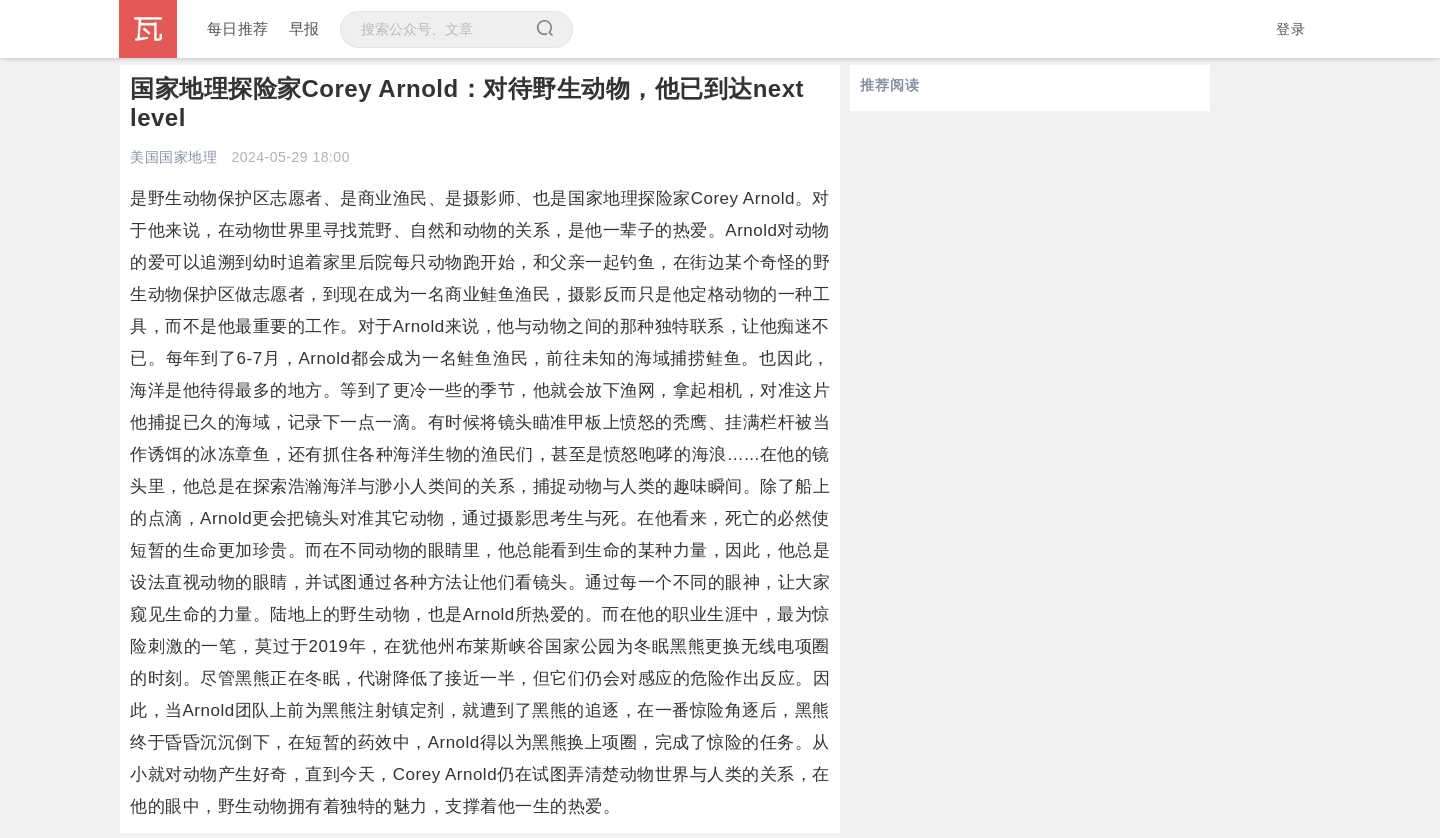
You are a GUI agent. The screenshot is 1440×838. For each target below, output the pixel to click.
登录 (1290, 29)
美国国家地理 (173, 157)
